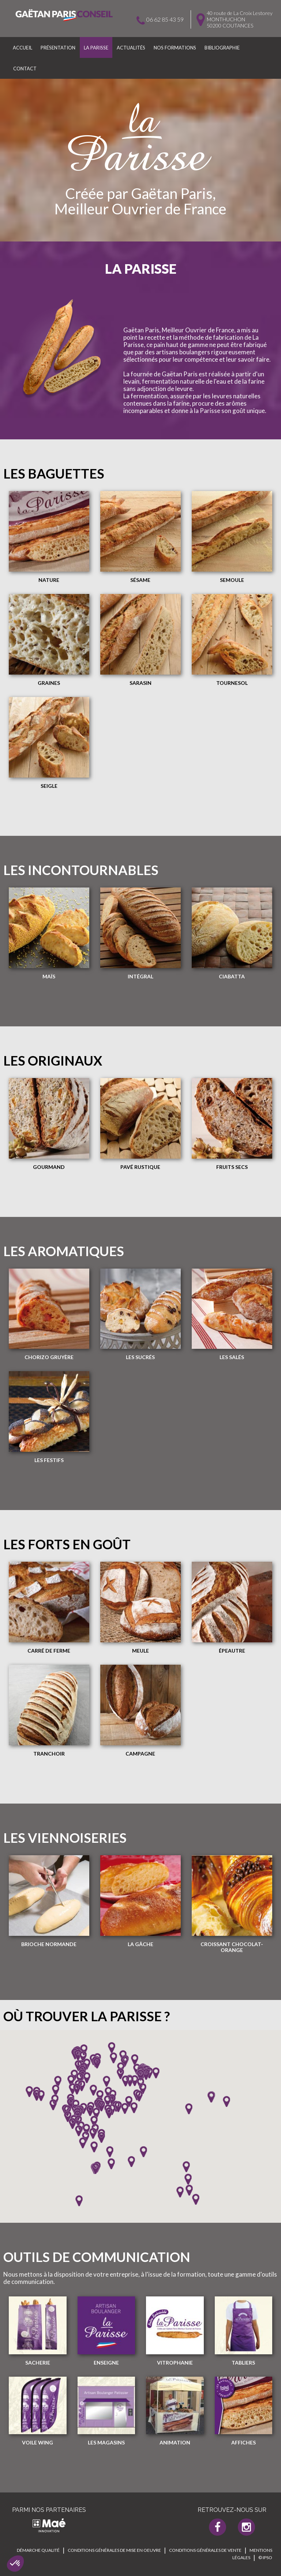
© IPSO (265, 2557)
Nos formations (175, 48)
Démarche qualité (38, 2550)
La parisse (96, 48)
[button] (15, 2563)
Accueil (22, 48)
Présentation (58, 48)
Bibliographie (222, 48)
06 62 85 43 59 (165, 19)
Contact (25, 68)
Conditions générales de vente (205, 2550)
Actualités (131, 48)
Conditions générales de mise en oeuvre (114, 2550)
